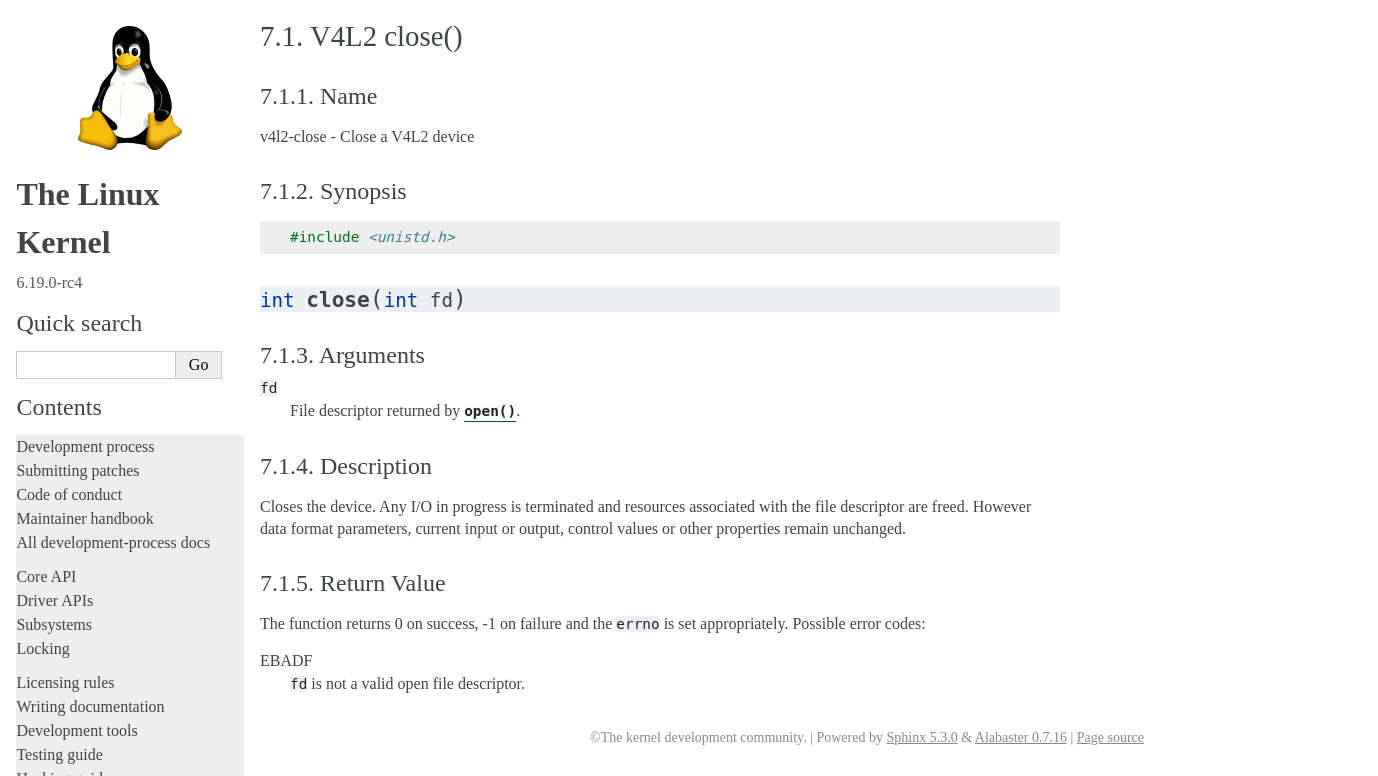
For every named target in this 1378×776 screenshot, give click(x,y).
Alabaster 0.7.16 (1021, 737)
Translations (55, 701)
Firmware (47, 575)
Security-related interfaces (105, 207)
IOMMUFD (74, 386)
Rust (30, 33)
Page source (1110, 737)
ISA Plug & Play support (107, 522)
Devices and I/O (78, 229)
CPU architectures (74, 633)
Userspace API (66, 163)
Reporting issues (69, 115)
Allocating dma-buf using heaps (126, 288)
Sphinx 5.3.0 (921, 737)
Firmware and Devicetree (97, 599)
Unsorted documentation (95, 667)
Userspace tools (66, 139)
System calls (66, 186)
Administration (64, 67)
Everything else (74, 543)
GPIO (58, 366)
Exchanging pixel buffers (108, 308)
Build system (58, 91)
